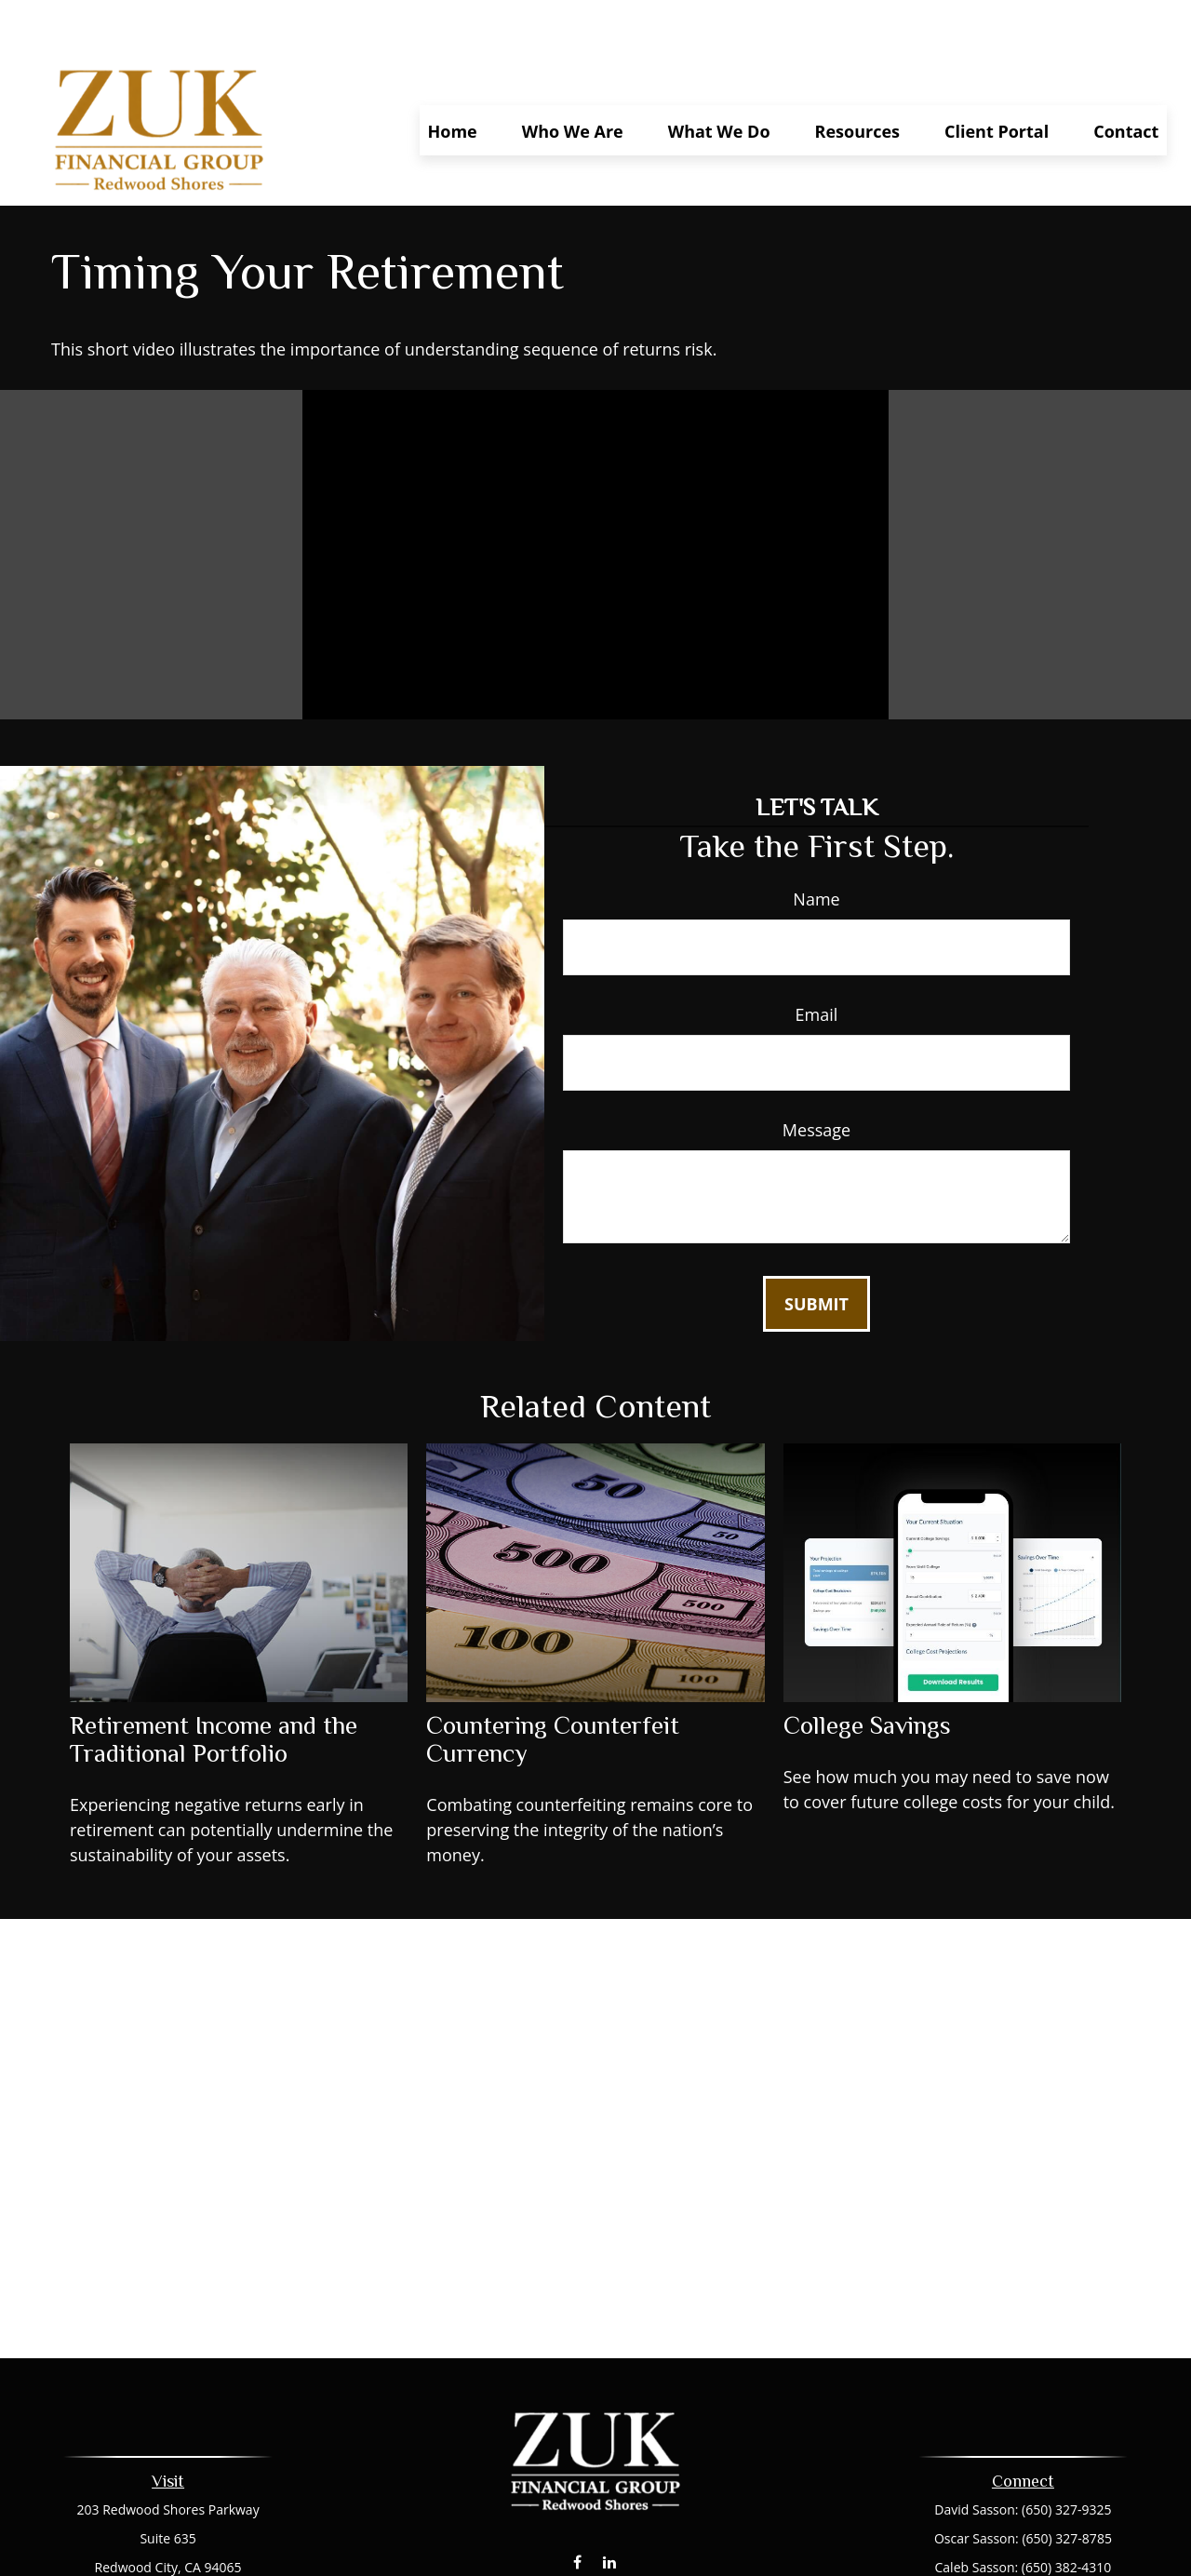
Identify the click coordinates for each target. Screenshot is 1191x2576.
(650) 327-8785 (1066, 2483)
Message (816, 1075)
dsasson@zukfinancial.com (596, 2541)
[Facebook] (577, 2506)
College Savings (867, 1670)
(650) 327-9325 (1066, 2454)
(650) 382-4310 (1066, 2512)
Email (817, 959)
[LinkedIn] (609, 2506)
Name (816, 844)
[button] (453, 75)
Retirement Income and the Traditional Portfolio (213, 1684)
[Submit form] (816, 1249)
